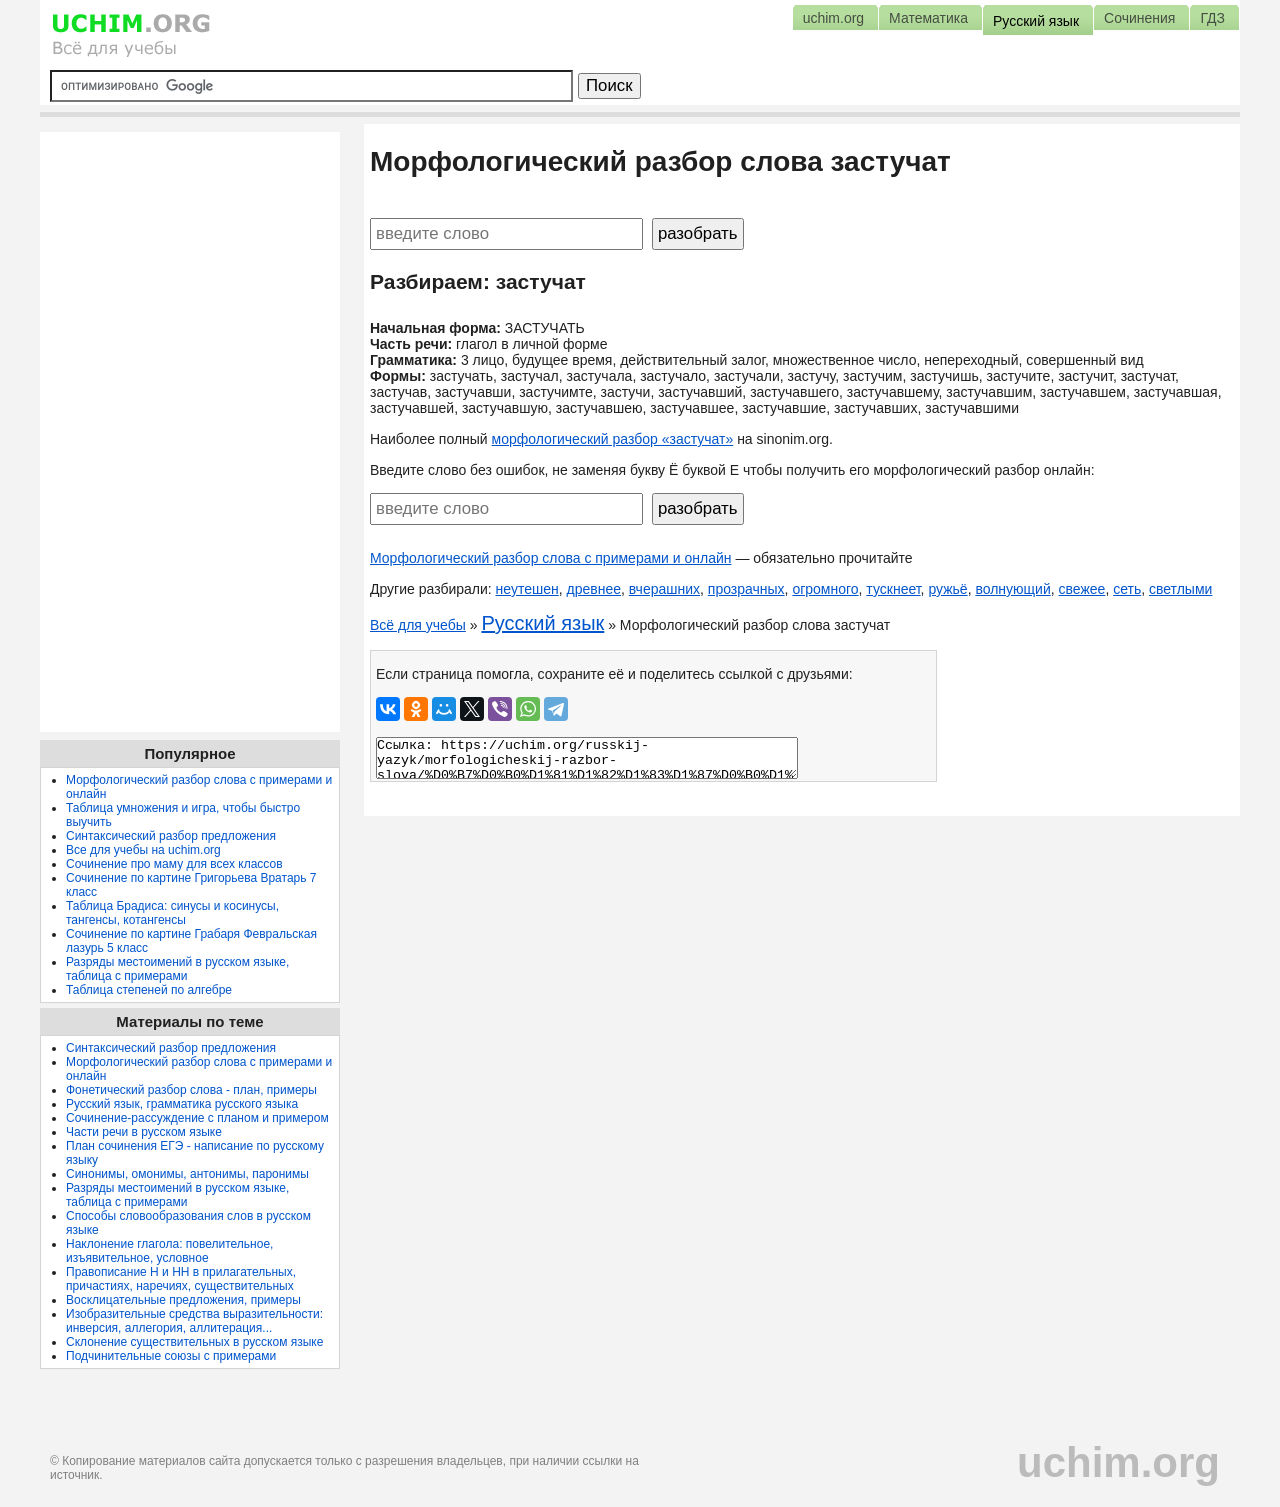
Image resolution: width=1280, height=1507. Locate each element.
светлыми (1180, 589)
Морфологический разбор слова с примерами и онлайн (551, 558)
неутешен (527, 589)
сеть (1127, 589)
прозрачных (746, 589)
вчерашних (664, 589)
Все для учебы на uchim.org (143, 850)
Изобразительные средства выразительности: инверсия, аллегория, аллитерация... (194, 1321)
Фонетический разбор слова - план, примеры (191, 1090)
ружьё (947, 589)
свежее (1082, 589)
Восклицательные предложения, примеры (183, 1300)
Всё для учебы (418, 625)
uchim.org (1118, 1462)
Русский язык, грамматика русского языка (182, 1104)
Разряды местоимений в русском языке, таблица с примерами (177, 969)
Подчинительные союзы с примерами (171, 1356)
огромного (825, 589)
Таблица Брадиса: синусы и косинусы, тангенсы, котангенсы (172, 913)
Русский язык (542, 623)
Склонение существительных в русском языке (194, 1342)
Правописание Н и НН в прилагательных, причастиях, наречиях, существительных (181, 1279)
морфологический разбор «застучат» (613, 439)
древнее (594, 589)
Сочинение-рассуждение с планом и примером (197, 1118)
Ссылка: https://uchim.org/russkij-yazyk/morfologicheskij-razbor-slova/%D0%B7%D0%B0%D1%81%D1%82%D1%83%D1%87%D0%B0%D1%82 (587, 758)
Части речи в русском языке (144, 1132)
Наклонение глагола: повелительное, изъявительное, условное (169, 1251)
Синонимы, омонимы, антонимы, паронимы (187, 1174)
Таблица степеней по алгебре (149, 990)
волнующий (1012, 589)
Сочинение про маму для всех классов (174, 864)
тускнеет (893, 589)
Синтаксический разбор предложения (171, 836)
